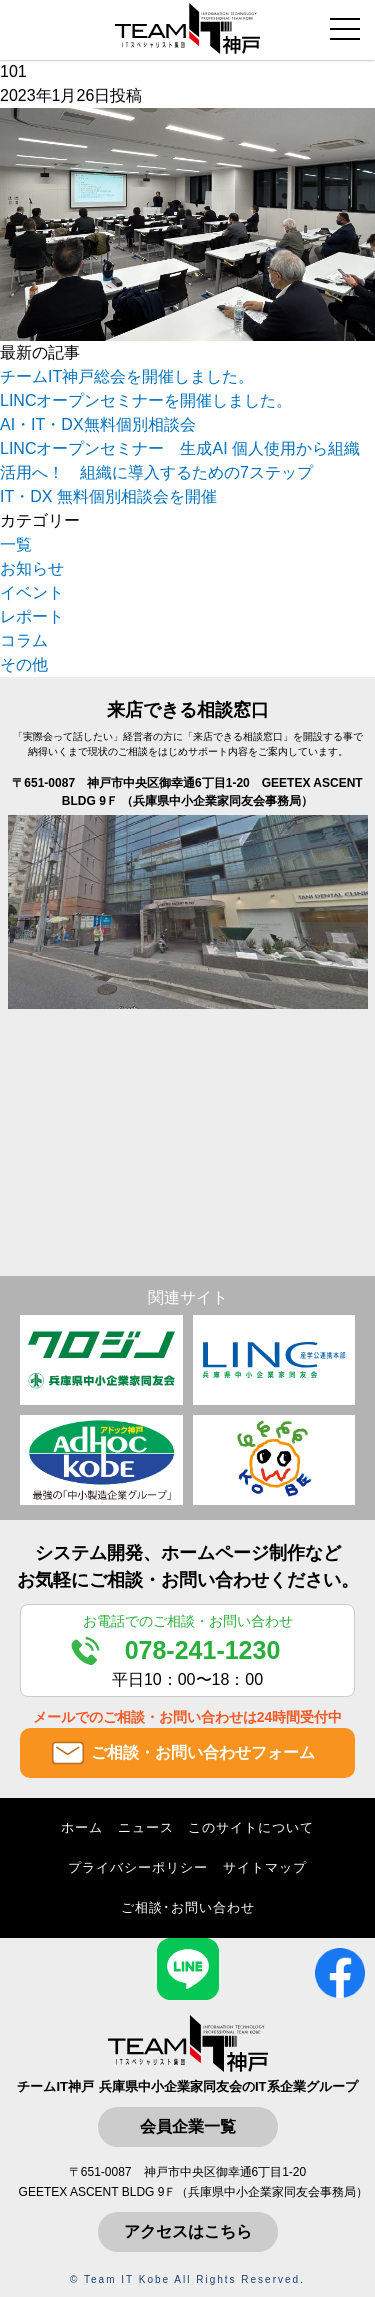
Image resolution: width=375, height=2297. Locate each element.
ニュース (146, 1827)
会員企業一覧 (188, 2126)
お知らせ (32, 568)
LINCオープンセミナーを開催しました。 (146, 400)
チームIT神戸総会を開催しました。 (127, 376)
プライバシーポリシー (138, 1867)
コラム (24, 640)
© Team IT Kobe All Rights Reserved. (187, 2279)
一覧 (16, 544)
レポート (32, 616)
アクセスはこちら (188, 2231)
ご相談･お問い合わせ (188, 1907)
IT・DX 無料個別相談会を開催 (108, 496)
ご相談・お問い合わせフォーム (203, 1752)
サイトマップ (265, 1867)
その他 (24, 664)
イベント (32, 592)
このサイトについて (251, 1827)
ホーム (82, 1827)
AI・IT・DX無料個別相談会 (98, 424)
